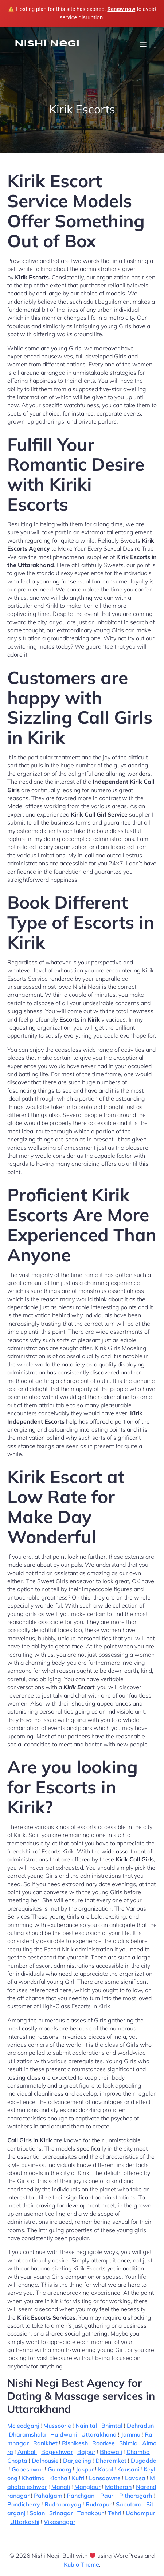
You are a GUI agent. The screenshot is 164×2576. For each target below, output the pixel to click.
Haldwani (63, 2434)
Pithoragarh (135, 2495)
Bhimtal (111, 2425)
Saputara (129, 2504)
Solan (37, 2513)
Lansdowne (105, 2478)
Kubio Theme (81, 2564)
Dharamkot (110, 2460)
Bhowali (111, 2451)
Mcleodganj (23, 2425)
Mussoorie (57, 2425)
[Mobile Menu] (143, 44)
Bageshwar (57, 2451)
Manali (60, 2486)
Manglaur (87, 2486)
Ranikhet (46, 2443)
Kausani (128, 2469)
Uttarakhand (99, 2434)
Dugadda (144, 2460)
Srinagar (61, 2513)
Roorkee (103, 2443)
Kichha (58, 2478)
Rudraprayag (62, 2504)
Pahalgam (48, 2495)
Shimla (128, 2443)
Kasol (105, 2469)
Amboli (27, 2451)
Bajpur (86, 2451)
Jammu (130, 2434)
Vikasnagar (59, 2521)
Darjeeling (77, 2460)
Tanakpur (90, 2513)
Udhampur (141, 2513)
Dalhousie (45, 2460)
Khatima (33, 2478)
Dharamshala (27, 2434)
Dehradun (140, 2425)
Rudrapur (99, 2504)
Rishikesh (75, 2443)
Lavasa (135, 2478)
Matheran (118, 2486)
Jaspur (85, 2469)
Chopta (17, 2460)
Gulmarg (59, 2469)
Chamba (138, 2451)
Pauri (107, 2495)
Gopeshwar (27, 2469)
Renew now (121, 9)
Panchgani (81, 2495)
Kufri (78, 2478)
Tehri (114, 2513)
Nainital (86, 2425)
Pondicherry (23, 2504)
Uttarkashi (24, 2521)
